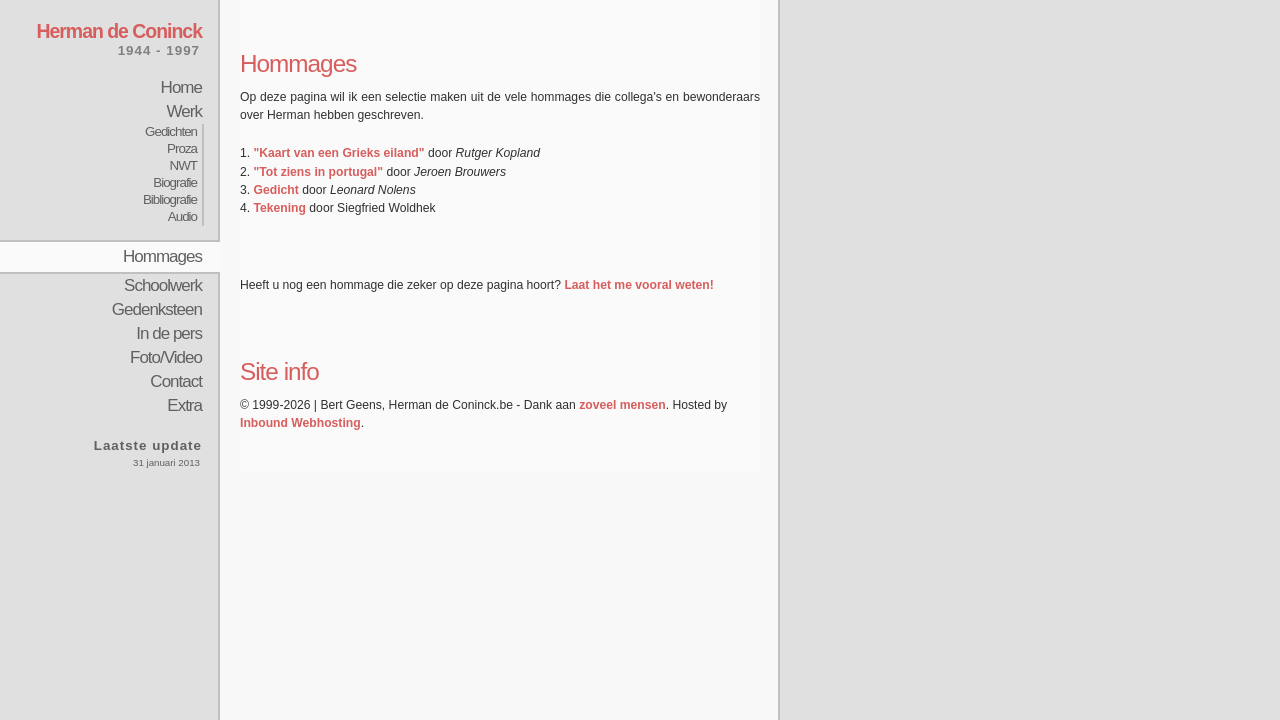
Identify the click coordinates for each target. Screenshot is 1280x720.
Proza (182, 148)
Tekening (280, 208)
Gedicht (276, 190)
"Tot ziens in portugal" (318, 172)
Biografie (175, 182)
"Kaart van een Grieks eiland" (339, 153)
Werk (184, 111)
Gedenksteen (157, 309)
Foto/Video (166, 357)
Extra (184, 405)
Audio (182, 216)
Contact (176, 381)
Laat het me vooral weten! (638, 285)
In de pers (169, 333)
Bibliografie (170, 199)
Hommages (162, 256)
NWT (183, 165)
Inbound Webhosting (300, 423)
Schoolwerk (163, 285)
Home (181, 87)
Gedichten (171, 131)
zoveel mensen (622, 405)
